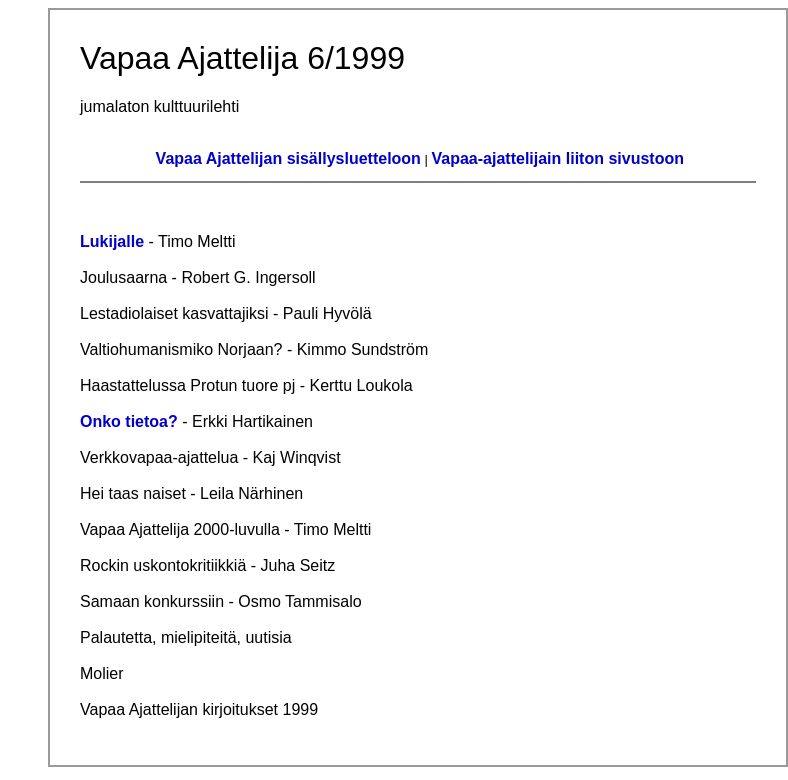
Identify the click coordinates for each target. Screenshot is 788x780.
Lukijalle (112, 241)
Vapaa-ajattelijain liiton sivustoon (558, 158)
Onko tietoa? (129, 421)
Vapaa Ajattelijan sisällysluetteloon (288, 158)
